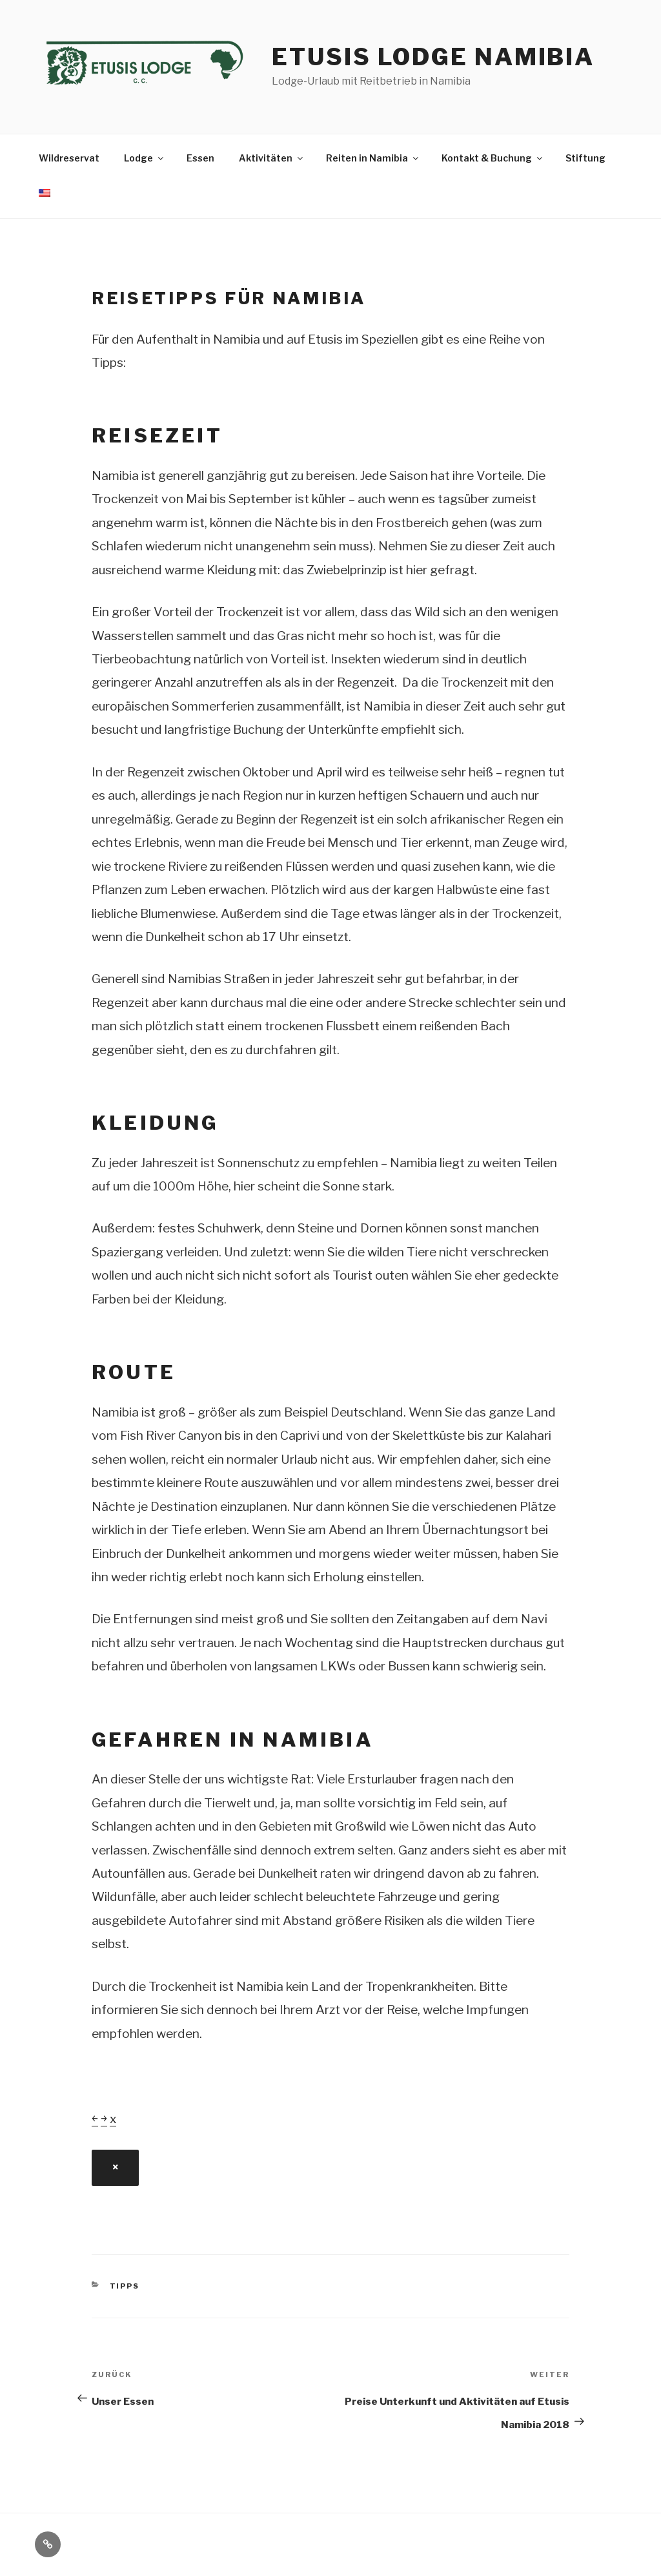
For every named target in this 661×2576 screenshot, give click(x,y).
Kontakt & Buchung (493, 157)
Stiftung (585, 157)
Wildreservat (69, 157)
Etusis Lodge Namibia (433, 57)
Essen (200, 157)
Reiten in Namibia (373, 157)
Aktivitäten (272, 157)
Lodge (144, 157)
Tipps (125, 2285)
